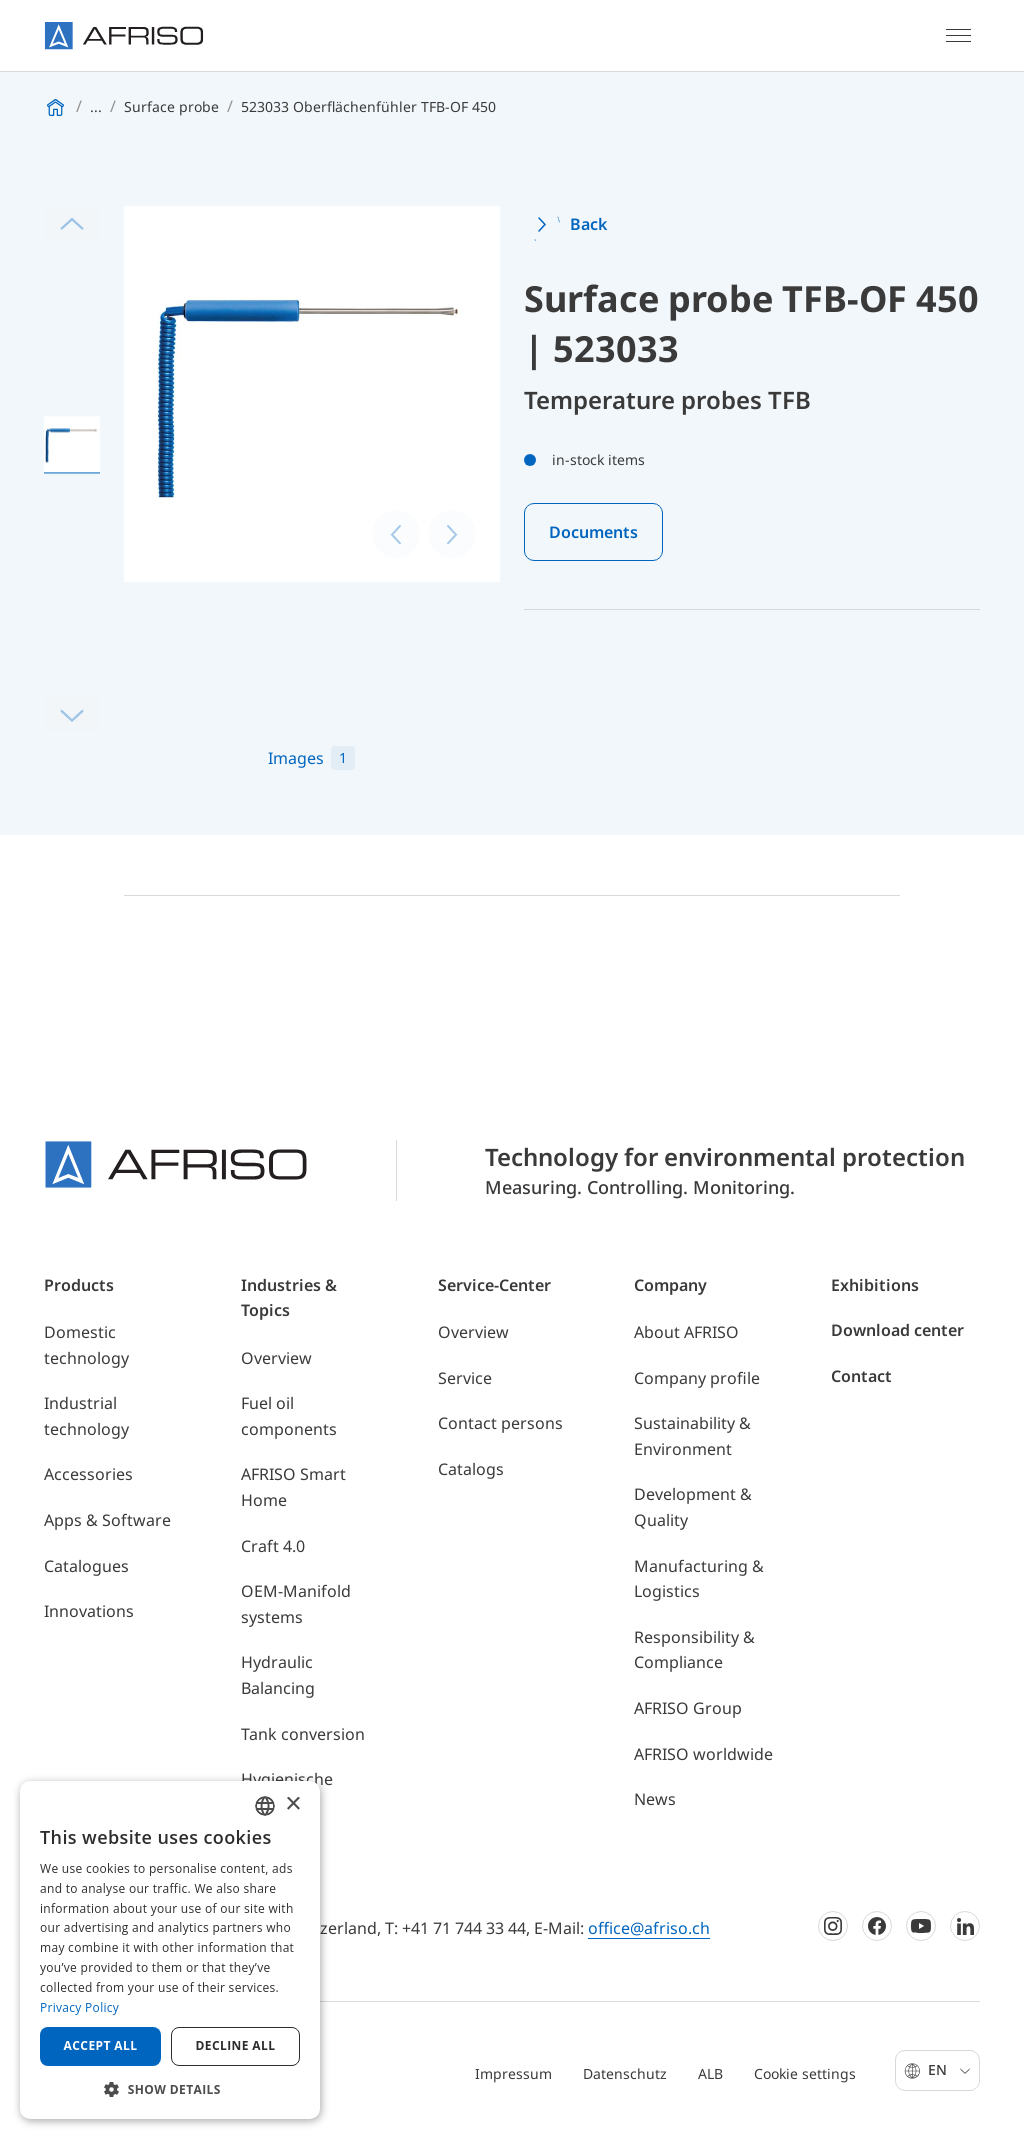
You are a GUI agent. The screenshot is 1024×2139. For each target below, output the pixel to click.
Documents (593, 532)
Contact (861, 1376)
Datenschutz (625, 2073)
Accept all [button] (101, 2045)
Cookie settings (805, 2073)
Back (588, 224)
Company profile (697, 1378)
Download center (897, 1330)
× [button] (292, 1804)
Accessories (88, 1474)
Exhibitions (875, 1285)
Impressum (513, 2073)
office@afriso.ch (649, 1928)
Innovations (89, 1611)
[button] (170, 2089)
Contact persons (500, 1423)
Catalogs (471, 1469)
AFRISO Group (688, 1708)
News (655, 1799)
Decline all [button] (236, 2045)
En (949, 2069)
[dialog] (170, 1950)
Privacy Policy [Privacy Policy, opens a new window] (79, 2007)
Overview (276, 1358)
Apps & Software (107, 1520)
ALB (710, 2073)
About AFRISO (686, 1332)
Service (465, 1378)
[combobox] (265, 1806)
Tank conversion (303, 1734)
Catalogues (86, 1566)
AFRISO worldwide (703, 1754)
